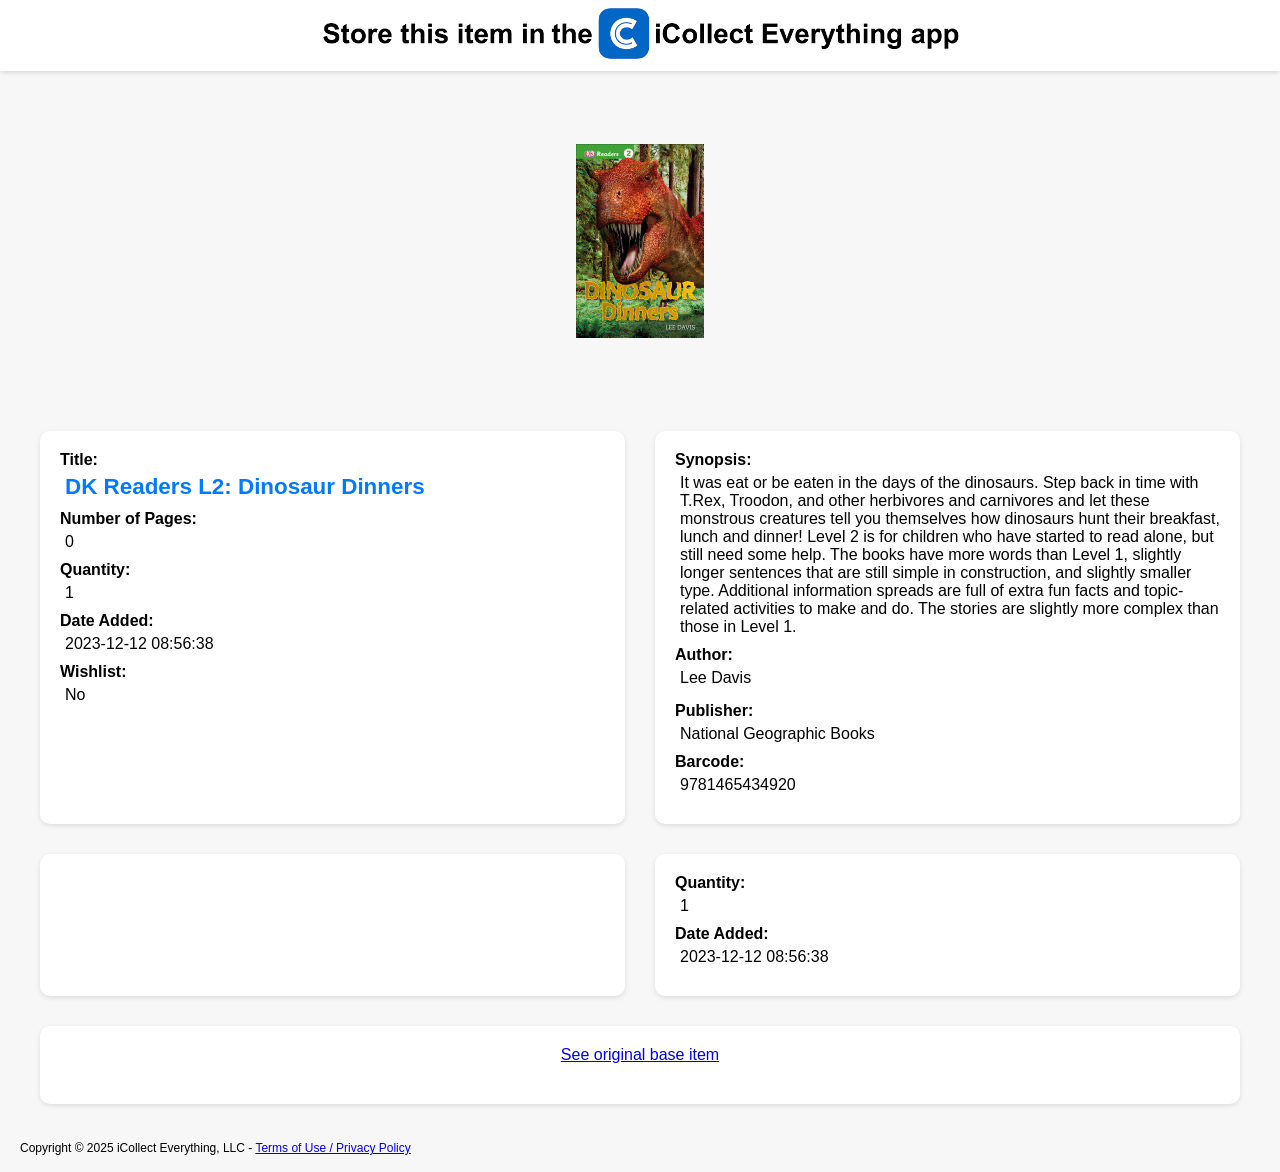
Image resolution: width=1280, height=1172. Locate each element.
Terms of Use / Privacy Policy (332, 1148)
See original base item (640, 1054)
